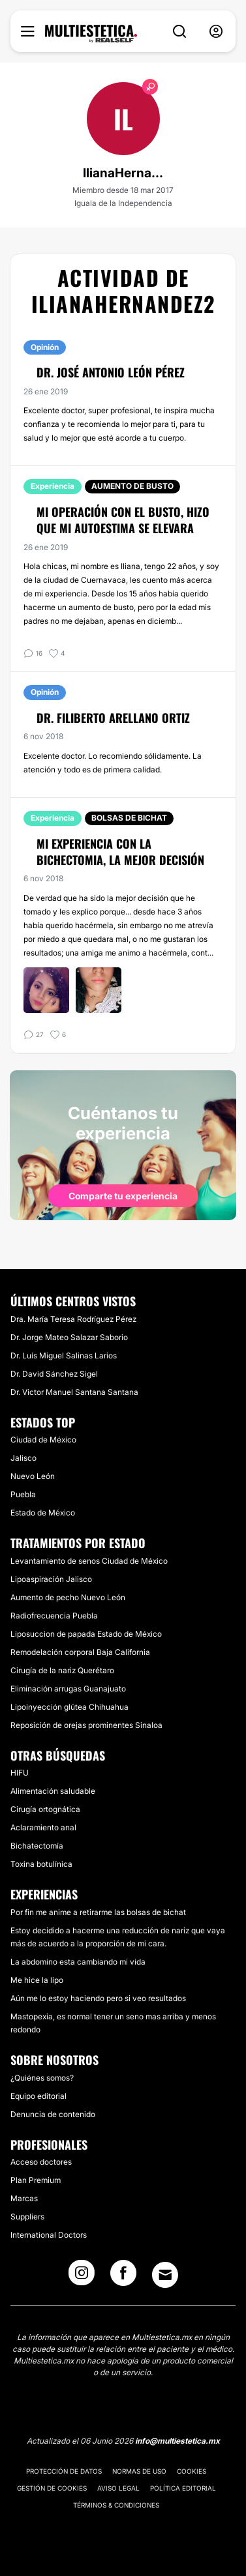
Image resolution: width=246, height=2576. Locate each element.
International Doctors (48, 2235)
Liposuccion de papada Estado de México (86, 1634)
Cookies (191, 2471)
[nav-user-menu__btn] (216, 31)
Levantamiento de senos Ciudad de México (89, 1561)
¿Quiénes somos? (42, 2078)
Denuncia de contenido (52, 2114)
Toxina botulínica (41, 1864)
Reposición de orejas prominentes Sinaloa (86, 1725)
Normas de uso (139, 2471)
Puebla (23, 1494)
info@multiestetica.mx (177, 2441)
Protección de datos (64, 2471)
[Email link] (165, 2275)
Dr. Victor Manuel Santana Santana (74, 1392)
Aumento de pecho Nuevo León (67, 1597)
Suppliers (27, 2216)
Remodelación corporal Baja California (80, 1652)
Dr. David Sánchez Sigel (54, 1374)
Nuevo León (32, 1476)
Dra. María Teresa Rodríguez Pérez (73, 1319)
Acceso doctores (41, 2162)
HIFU (19, 1773)
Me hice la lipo (36, 1980)
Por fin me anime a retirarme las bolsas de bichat (98, 1912)
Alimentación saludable (52, 1791)
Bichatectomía (36, 1846)
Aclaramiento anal (43, 1827)
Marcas (24, 2198)
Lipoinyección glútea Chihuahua (69, 1707)
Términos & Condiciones (116, 2505)
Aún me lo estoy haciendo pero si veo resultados (98, 1998)
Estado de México (42, 1512)
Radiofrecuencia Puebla (54, 1615)
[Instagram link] (82, 2277)
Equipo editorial (38, 2096)
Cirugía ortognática (45, 1809)
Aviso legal (118, 2488)
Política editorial (183, 2488)
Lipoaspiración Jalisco (51, 1579)
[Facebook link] (123, 2277)
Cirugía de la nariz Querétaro (62, 1670)
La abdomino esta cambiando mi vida (78, 1962)
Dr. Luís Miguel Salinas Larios (63, 1355)
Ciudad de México (43, 1439)
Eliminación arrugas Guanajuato (68, 1688)
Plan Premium (35, 2180)
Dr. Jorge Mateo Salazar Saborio (69, 1337)
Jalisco (23, 1458)
